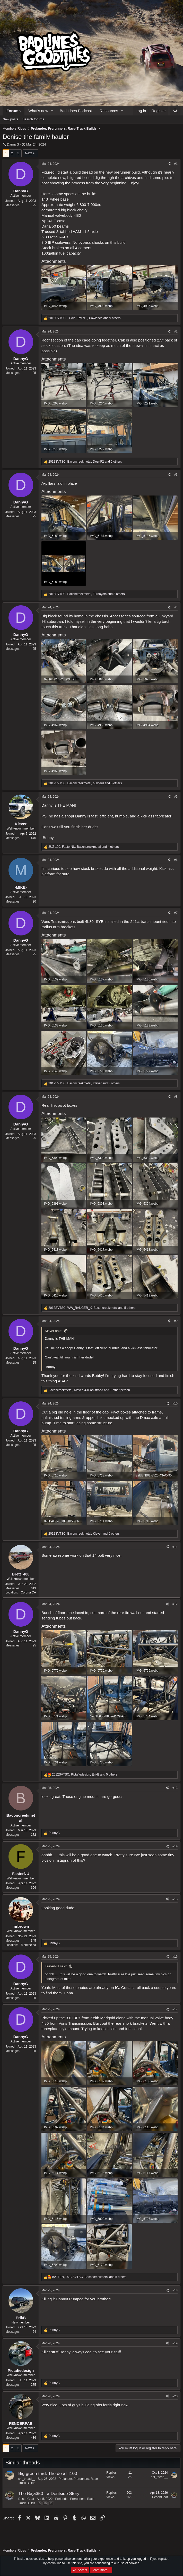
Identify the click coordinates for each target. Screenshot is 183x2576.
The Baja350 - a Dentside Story (48, 2493)
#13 (175, 1788)
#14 (175, 1846)
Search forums (33, 119)
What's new (38, 111)
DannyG (13, 144)
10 (45, 2503)
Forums (13, 111)
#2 (176, 331)
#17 (175, 2009)
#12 (175, 1604)
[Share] (169, 164)
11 (51, 2503)
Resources (109, 111)
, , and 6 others (84, 1533)
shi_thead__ (26, 2479)
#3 (176, 474)
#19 (175, 2343)
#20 (175, 2396)
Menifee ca (28, 1945)
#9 (176, 1321)
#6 (176, 860)
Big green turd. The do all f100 (47, 2473)
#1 (176, 164)
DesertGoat (26, 2499)
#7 (176, 913)
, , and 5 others (85, 461)
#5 (176, 796)
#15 (175, 1899)
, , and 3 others (86, 594)
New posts (10, 119)
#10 (175, 1403)
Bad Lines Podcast (76, 111)
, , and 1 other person (89, 1390)
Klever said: (53, 1331)
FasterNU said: (56, 1966)
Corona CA (28, 1592)
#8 (176, 1096)
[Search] (175, 110)
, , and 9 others (84, 318)
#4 (176, 607)
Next (28, 153)
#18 (175, 2290)
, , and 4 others (83, 847)
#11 (175, 1547)
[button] (52, 110)
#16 (175, 1956)
